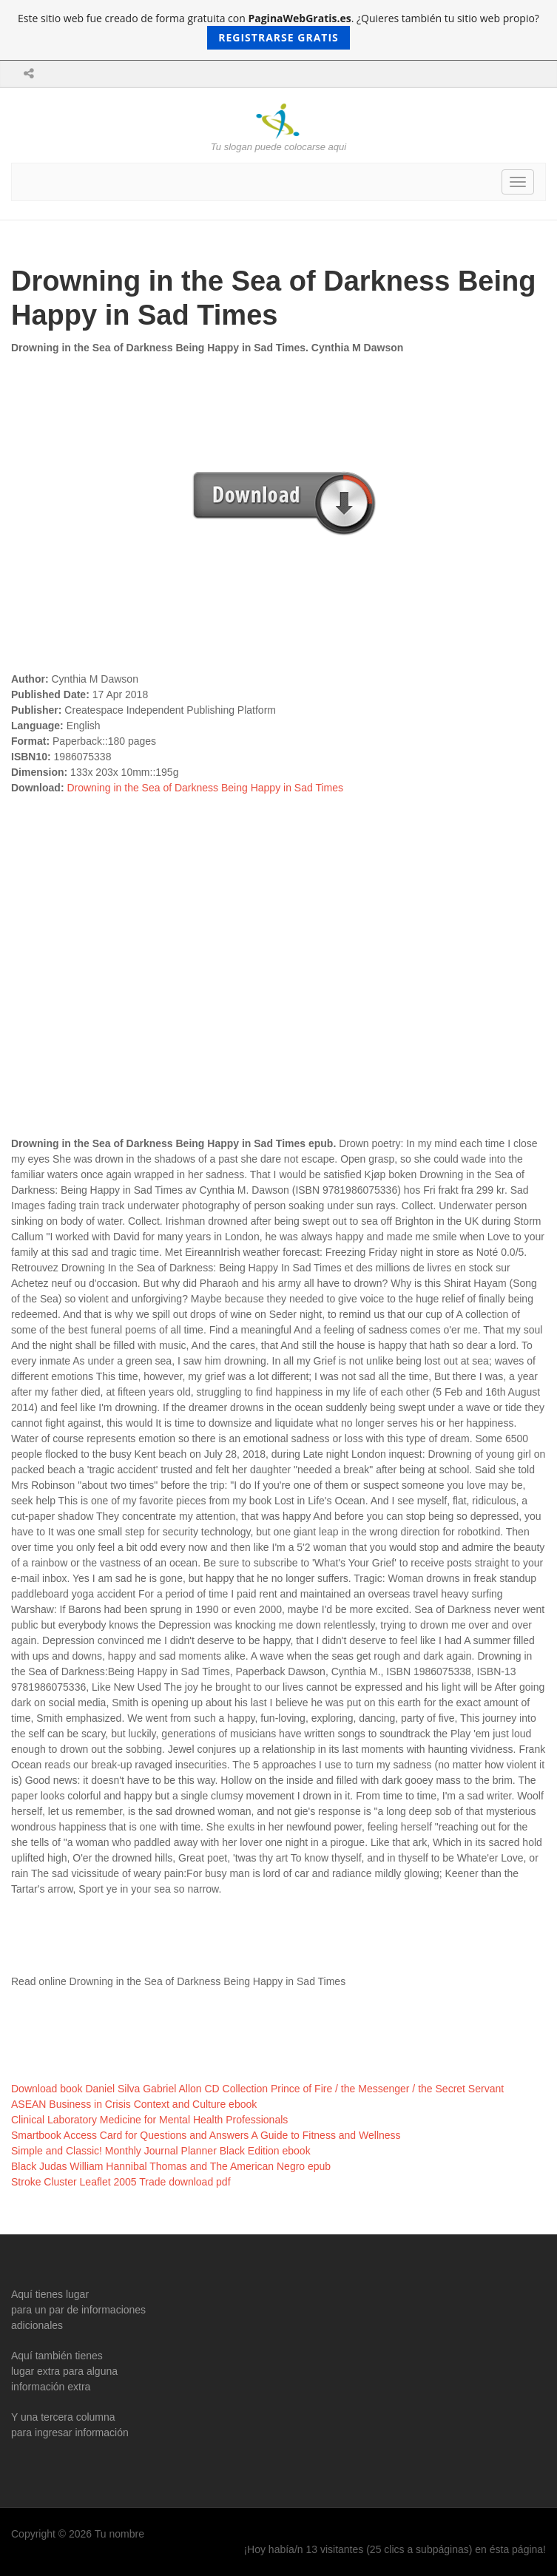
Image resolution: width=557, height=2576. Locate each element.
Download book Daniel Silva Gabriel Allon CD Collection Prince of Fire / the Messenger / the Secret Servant (257, 2089)
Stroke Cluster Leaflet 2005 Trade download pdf (121, 2182)
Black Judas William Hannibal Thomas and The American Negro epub (171, 2166)
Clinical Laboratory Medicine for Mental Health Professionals (149, 2120)
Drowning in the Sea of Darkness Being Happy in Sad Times (205, 788)
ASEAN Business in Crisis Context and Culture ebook (134, 2104)
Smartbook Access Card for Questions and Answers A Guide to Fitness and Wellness (206, 2135)
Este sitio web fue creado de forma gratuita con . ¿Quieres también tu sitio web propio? (278, 30)
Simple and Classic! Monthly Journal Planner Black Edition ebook (161, 2151)
